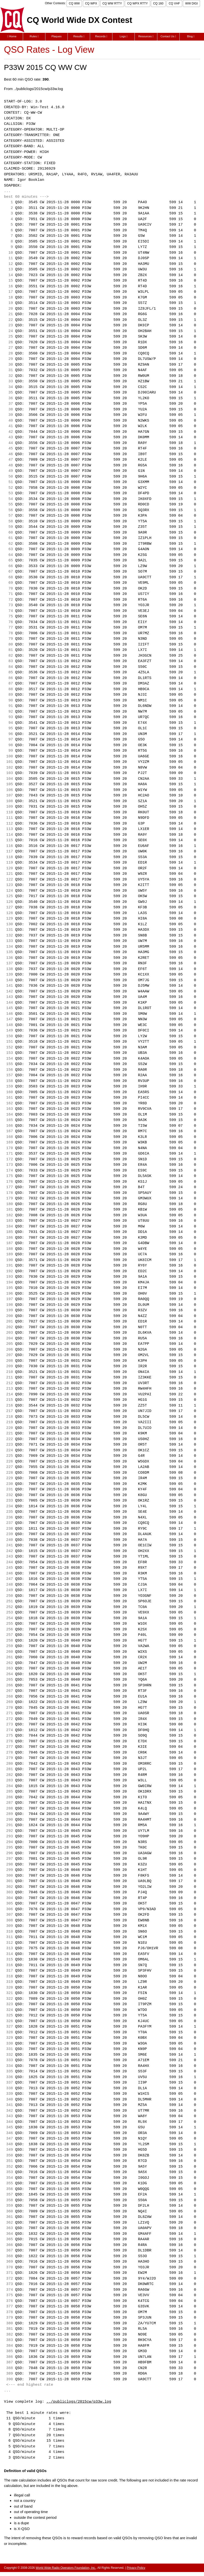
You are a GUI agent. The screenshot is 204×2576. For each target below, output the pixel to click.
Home (11, 36)
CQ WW (74, 3)
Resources (146, 36)
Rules (34, 36)
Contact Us (168, 36)
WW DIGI (191, 3)
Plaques (56, 36)
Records (101, 36)
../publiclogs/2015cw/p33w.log (78, 2401)
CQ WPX (91, 3)
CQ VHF (174, 3)
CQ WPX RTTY (137, 3)
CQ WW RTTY (112, 3)
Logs (124, 36)
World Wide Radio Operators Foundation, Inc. (66, 2568)
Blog (191, 36)
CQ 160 (158, 3)
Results (78, 36)
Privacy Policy (136, 2568)
